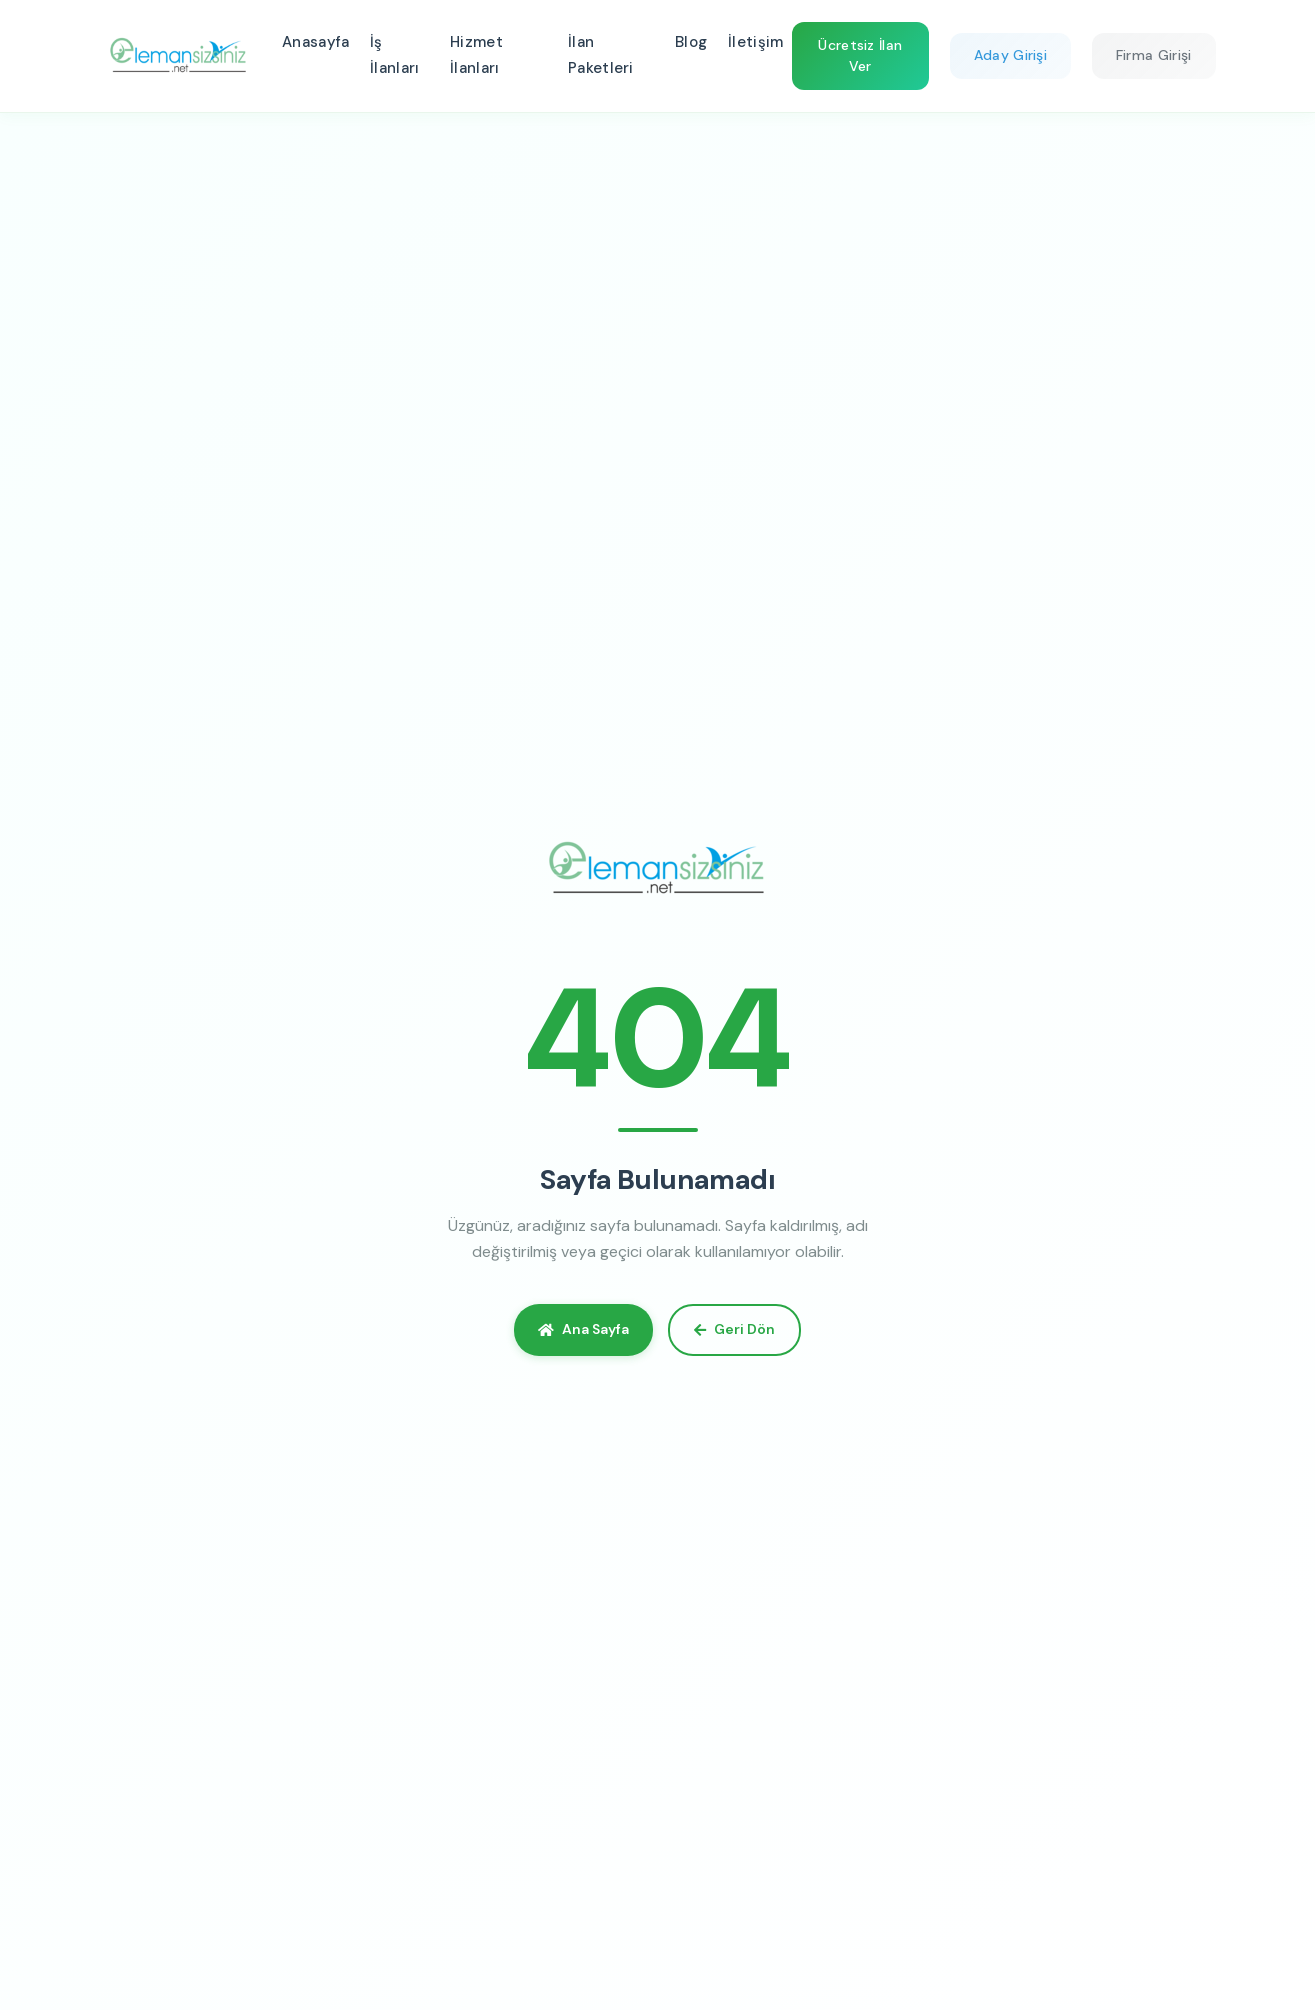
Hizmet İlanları (476, 55)
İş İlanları (394, 55)
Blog (691, 42)
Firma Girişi (1154, 55)
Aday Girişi (1010, 55)
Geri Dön (734, 1329)
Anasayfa (315, 42)
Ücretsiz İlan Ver (860, 55)
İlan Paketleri (601, 55)
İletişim (755, 42)
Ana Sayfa (583, 1329)
